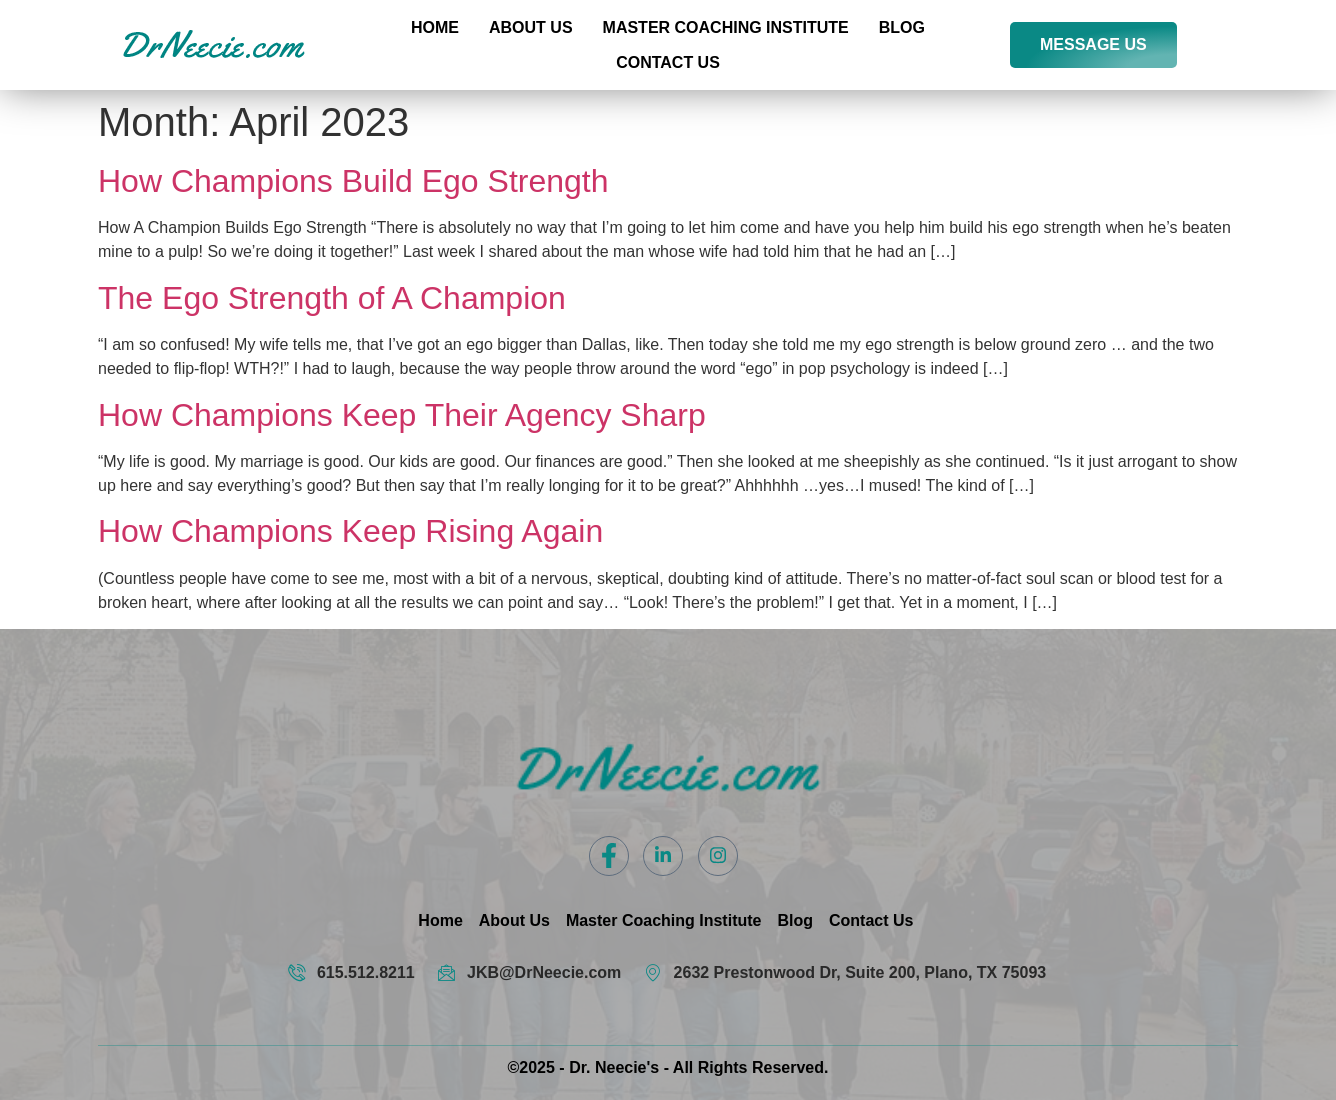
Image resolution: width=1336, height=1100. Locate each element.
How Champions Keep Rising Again (350, 531)
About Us (531, 27)
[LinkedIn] (663, 856)
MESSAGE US (1093, 44)
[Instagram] (718, 856)
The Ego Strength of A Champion (332, 298)
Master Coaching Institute (726, 27)
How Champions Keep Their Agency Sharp (402, 415)
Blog (902, 27)
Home (435, 27)
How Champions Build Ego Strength (353, 181)
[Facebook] (609, 856)
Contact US (668, 62)
